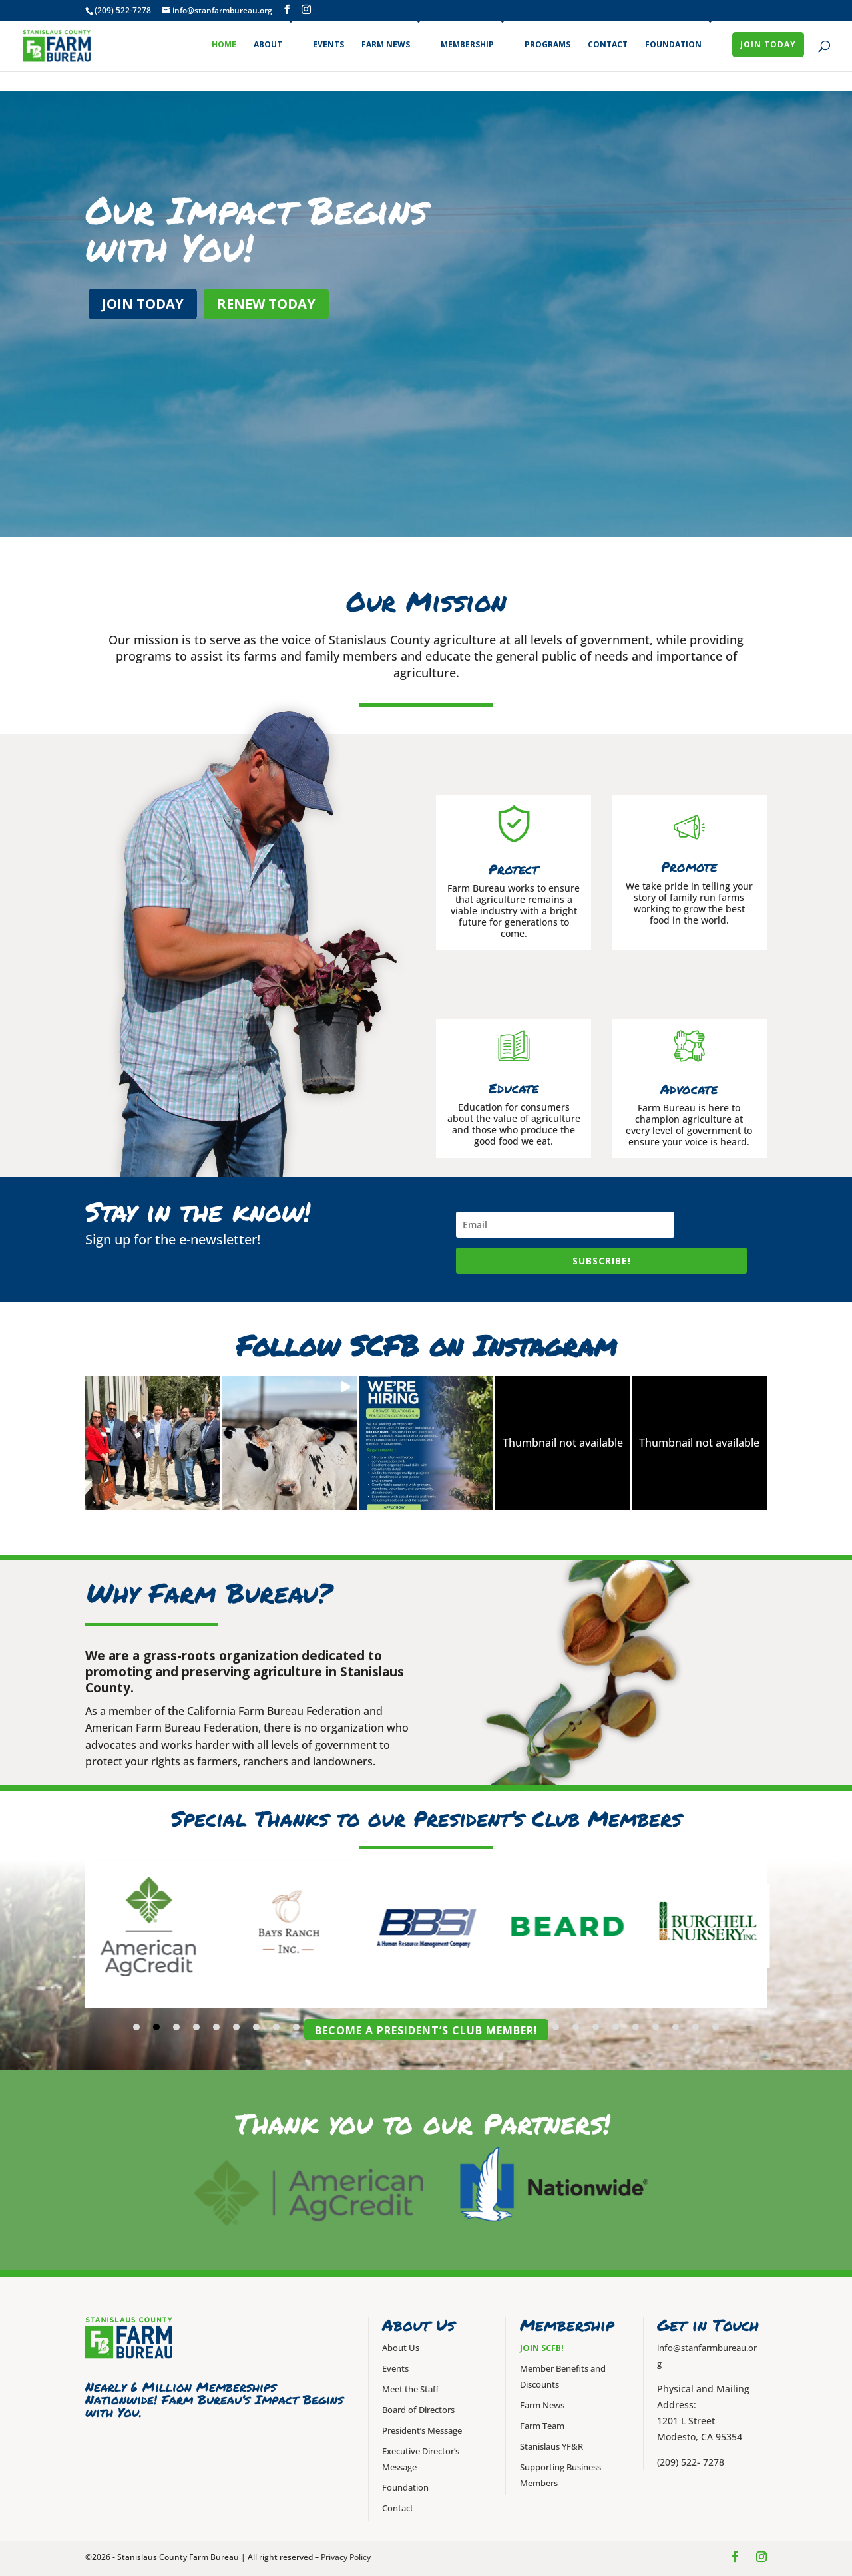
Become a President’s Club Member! (426, 2030)
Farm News (385, 44)
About (268, 44)
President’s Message (422, 2430)
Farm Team (542, 2426)
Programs (547, 44)
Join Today (768, 44)
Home (224, 44)
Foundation (673, 44)
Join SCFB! (542, 2348)
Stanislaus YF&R (551, 2446)
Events (328, 44)
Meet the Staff (410, 2389)
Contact (608, 44)
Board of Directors (418, 2410)
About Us (400, 2348)
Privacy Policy (346, 2557)
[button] (152, 1443)
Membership (467, 44)
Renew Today (266, 304)
